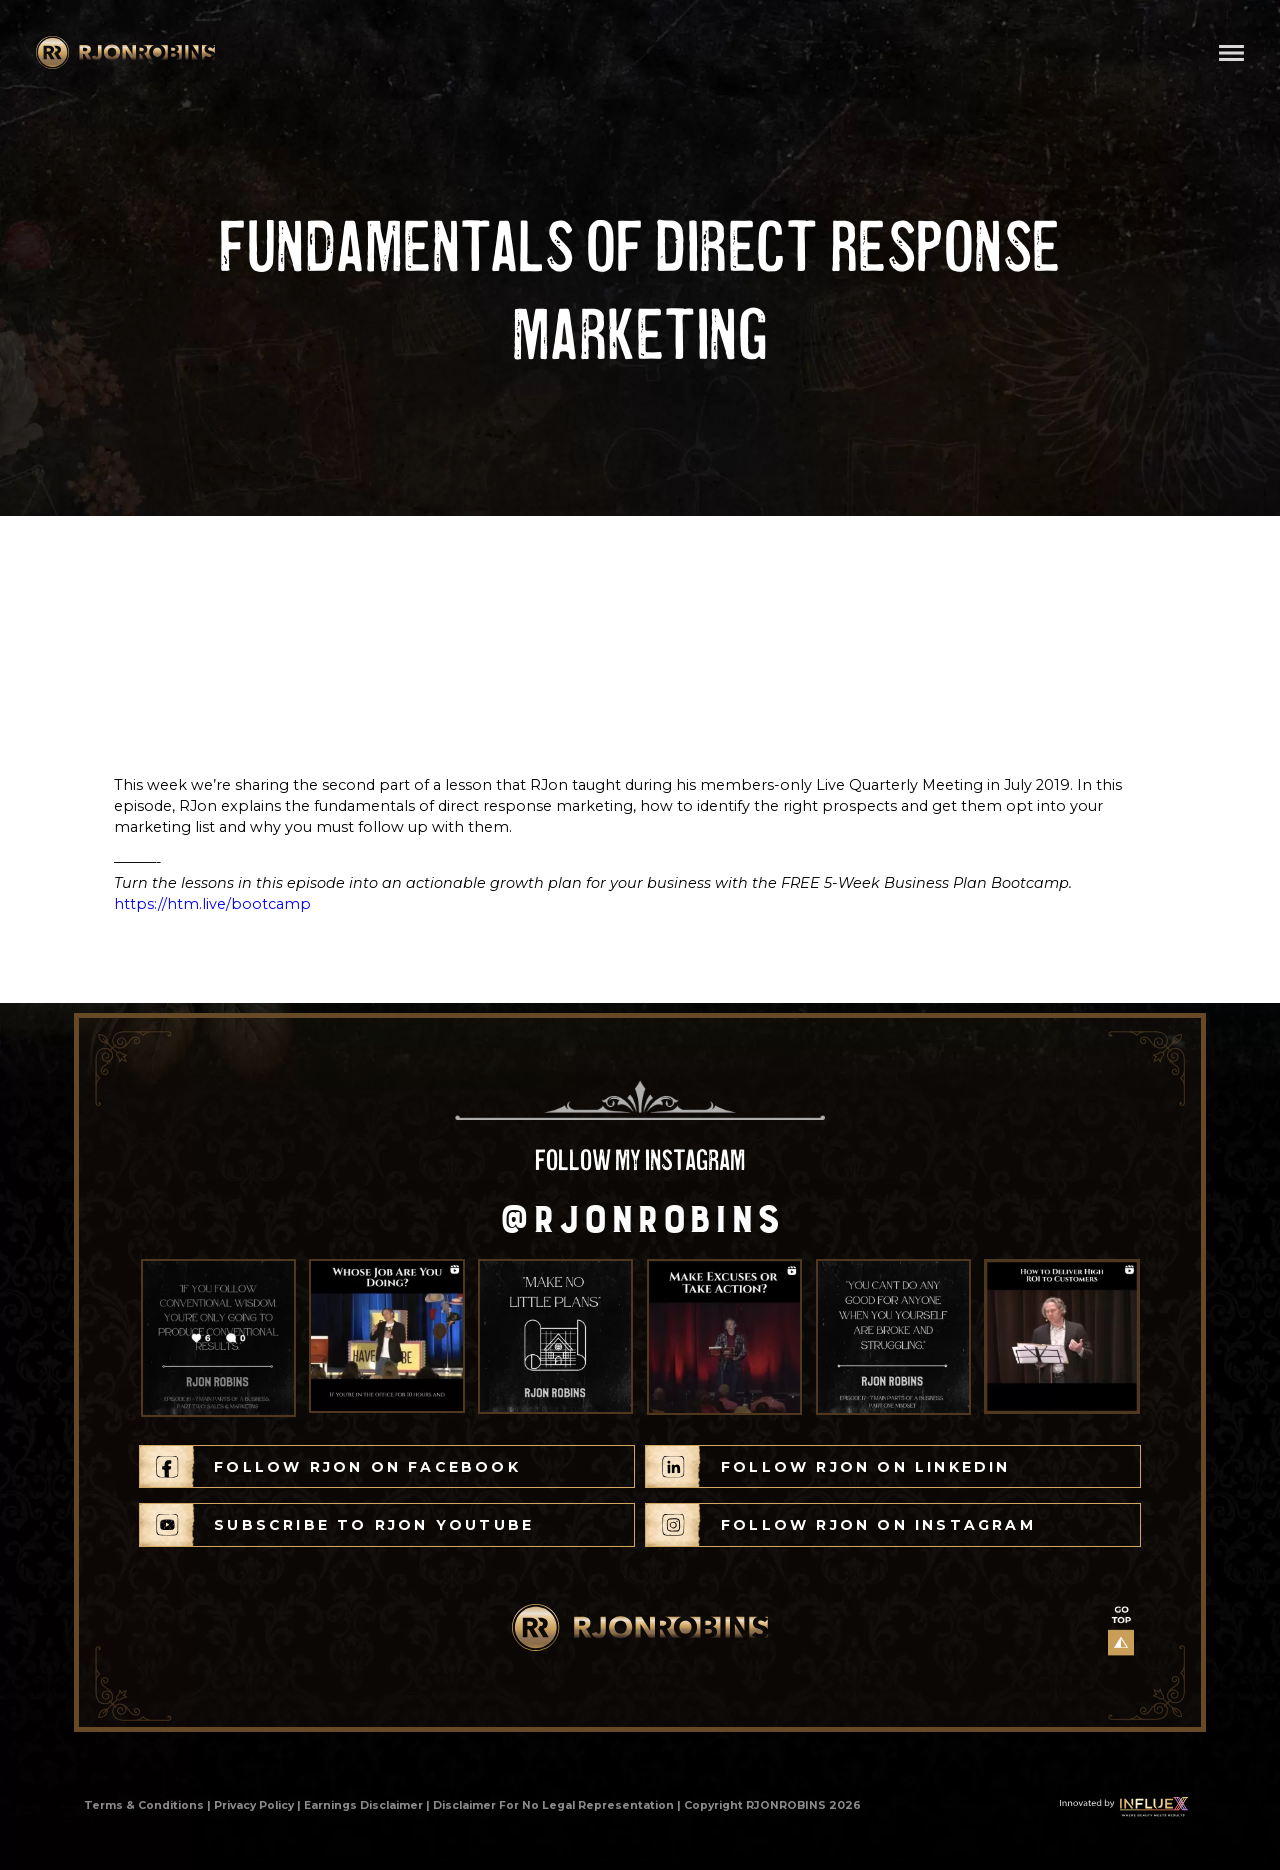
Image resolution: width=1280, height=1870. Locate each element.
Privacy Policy (254, 1805)
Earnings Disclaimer (363, 1805)
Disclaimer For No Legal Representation (553, 1805)
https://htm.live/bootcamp (212, 904)
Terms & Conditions (144, 1805)
